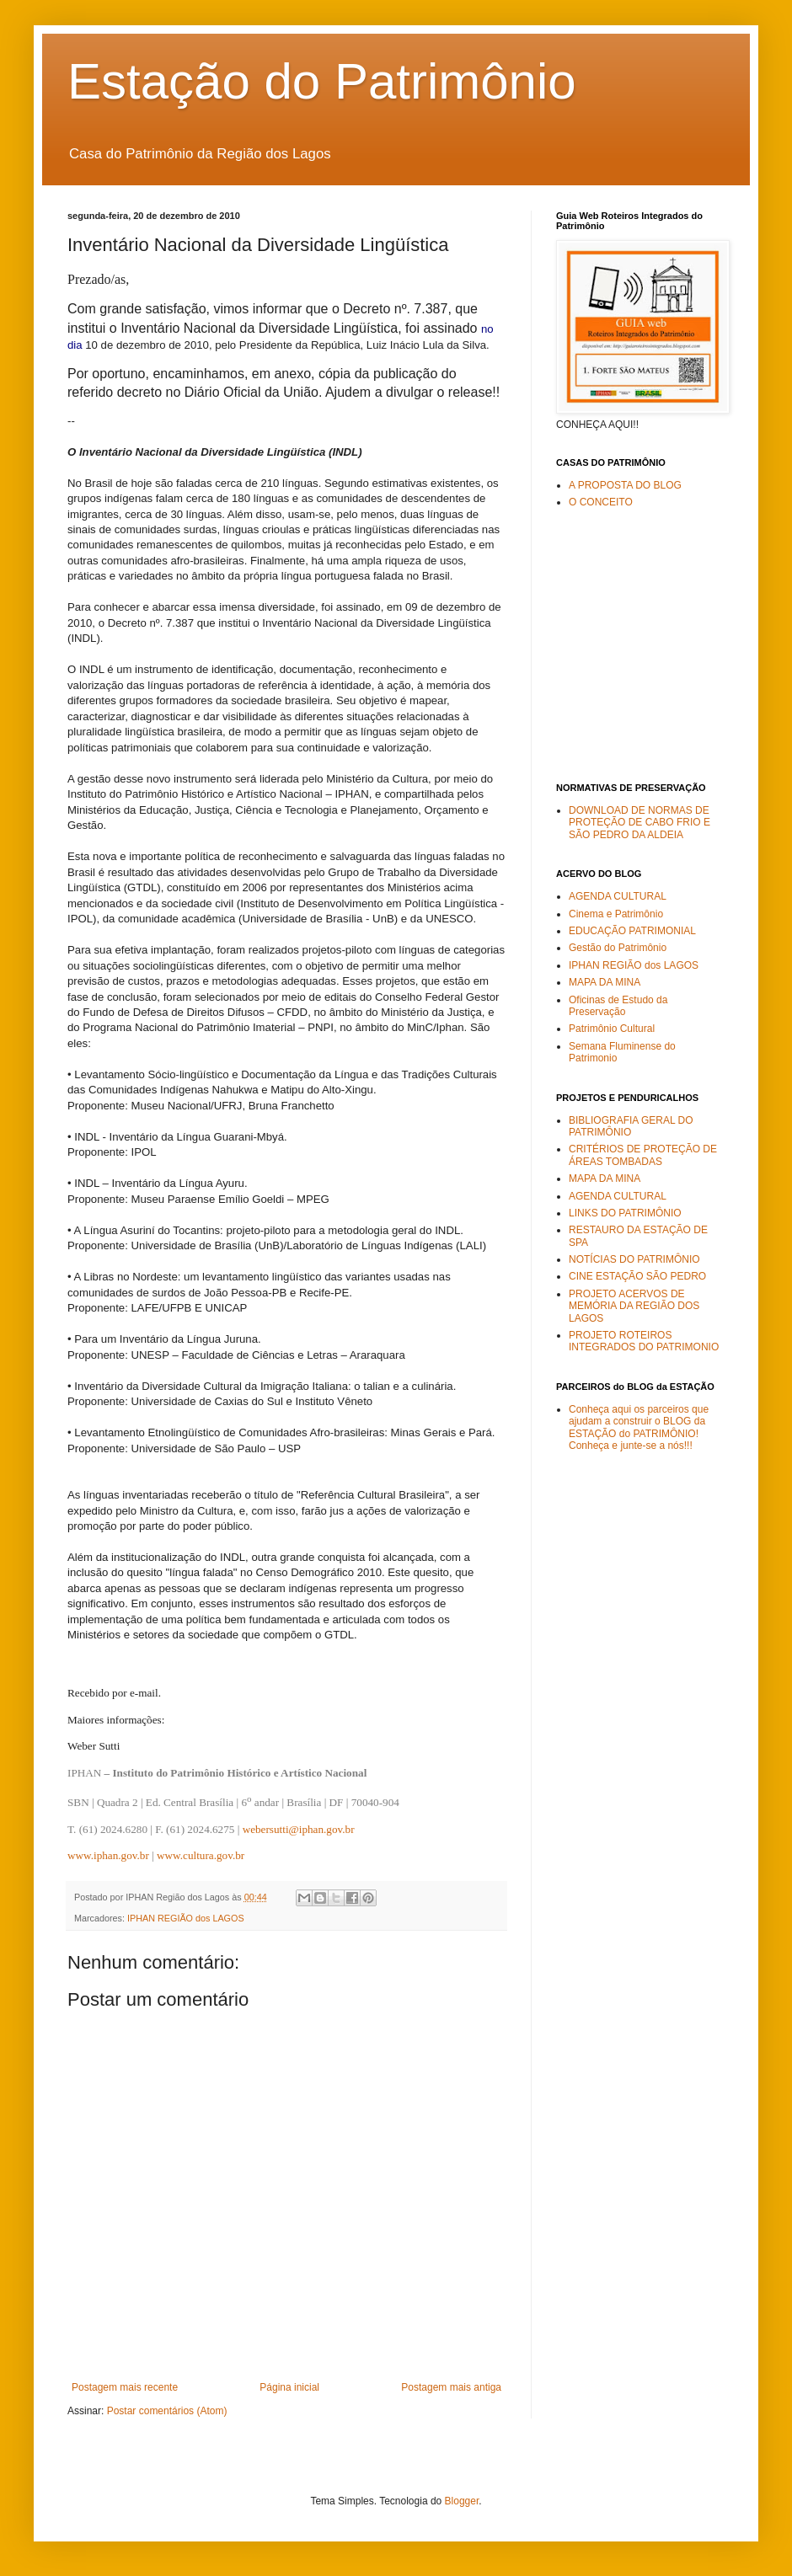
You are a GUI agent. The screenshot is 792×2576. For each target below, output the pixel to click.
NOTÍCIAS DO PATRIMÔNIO (634, 1259)
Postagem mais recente (125, 2387)
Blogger (462, 2501)
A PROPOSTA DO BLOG (625, 485)
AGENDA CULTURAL (617, 896)
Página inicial (289, 2387)
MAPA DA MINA (604, 982)
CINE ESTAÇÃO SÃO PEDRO (637, 1276)
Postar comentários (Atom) (167, 2411)
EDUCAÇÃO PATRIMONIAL (632, 931)
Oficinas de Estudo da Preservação (618, 1006)
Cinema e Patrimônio (616, 914)
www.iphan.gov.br (108, 1855)
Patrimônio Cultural (612, 1028)
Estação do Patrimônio (321, 81)
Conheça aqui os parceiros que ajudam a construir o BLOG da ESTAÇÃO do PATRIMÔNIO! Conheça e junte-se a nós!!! (639, 1427)
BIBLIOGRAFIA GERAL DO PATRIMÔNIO (631, 1126)
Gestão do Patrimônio (617, 948)
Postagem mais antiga (451, 2387)
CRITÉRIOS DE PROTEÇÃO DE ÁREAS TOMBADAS (643, 1155)
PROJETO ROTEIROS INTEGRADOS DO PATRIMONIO (644, 1341)
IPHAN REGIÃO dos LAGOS (185, 1918)
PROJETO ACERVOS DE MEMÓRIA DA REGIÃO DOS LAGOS (634, 1306)
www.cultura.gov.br (200, 1855)
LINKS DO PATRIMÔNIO (625, 1213)
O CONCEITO (601, 502)
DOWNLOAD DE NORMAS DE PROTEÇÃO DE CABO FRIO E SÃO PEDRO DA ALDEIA (639, 822)
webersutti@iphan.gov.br (299, 1829)
